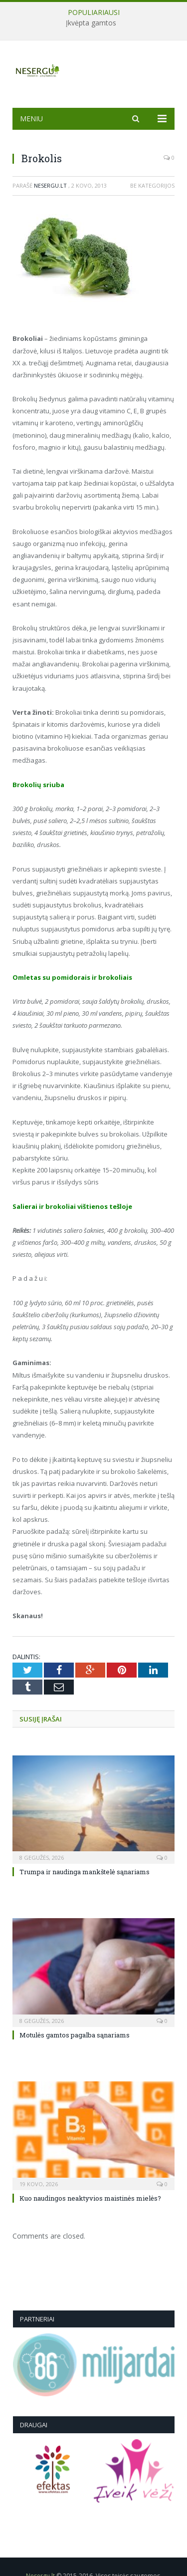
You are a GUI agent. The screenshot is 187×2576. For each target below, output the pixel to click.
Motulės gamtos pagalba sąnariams (74, 2034)
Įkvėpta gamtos (91, 22)
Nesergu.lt (50, 185)
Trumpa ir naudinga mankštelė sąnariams (84, 1871)
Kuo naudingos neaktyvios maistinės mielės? (90, 2198)
